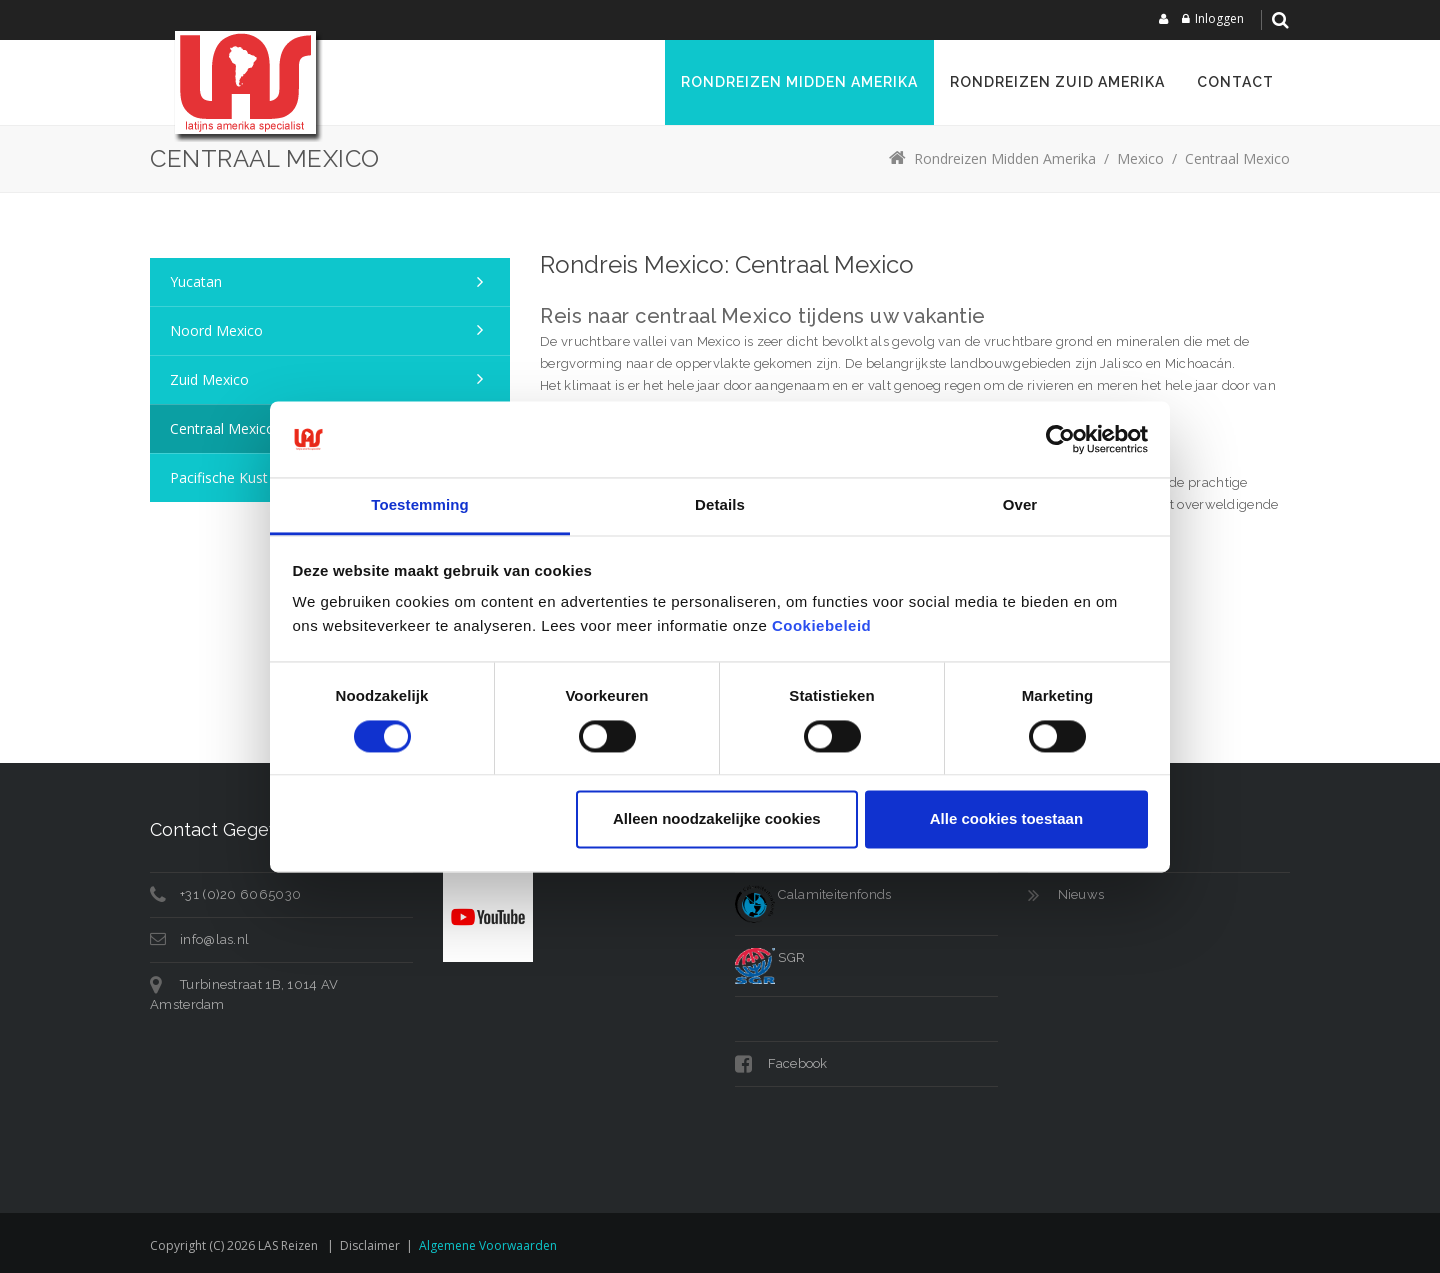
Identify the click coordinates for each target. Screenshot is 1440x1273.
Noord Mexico (216, 330)
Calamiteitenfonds (813, 894)
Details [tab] (720, 505)
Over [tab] (1020, 505)
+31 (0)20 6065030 (240, 894)
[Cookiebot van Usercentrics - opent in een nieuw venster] (1060, 439)
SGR (770, 957)
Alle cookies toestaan (1006, 819)
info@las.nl (214, 939)
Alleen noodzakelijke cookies (717, 819)
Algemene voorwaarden (488, 1245)
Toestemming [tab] (420, 505)
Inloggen (1219, 18)
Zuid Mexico (209, 379)
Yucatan (196, 281)
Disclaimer (370, 1245)
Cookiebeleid (821, 626)
